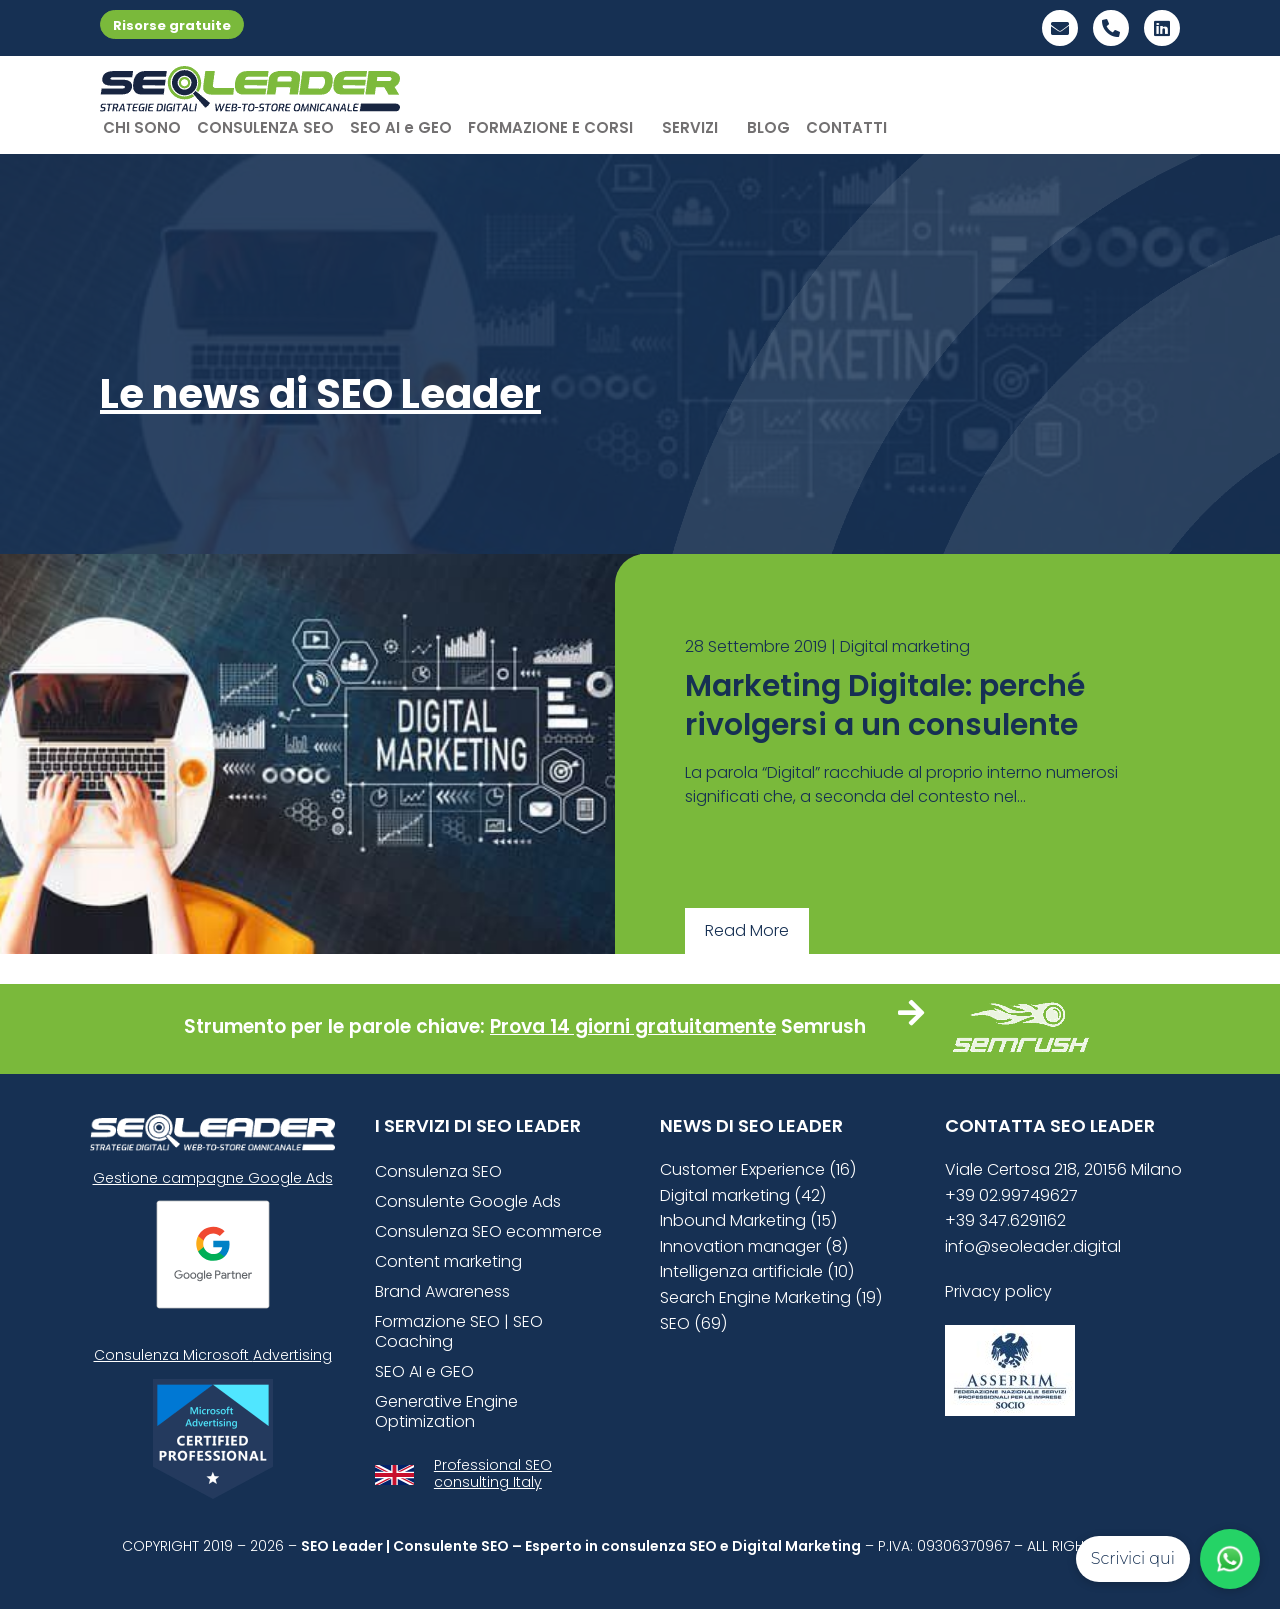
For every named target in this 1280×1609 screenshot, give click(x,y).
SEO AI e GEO (401, 127)
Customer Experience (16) (758, 1169)
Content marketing (448, 1261)
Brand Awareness (442, 1291)
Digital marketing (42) (743, 1195)
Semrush (823, 1026)
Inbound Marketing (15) (748, 1220)
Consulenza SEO (438, 1171)
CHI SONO (142, 127)
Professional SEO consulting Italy (493, 1473)
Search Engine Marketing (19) (771, 1297)
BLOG (768, 127)
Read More (747, 930)
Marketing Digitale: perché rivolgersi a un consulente (885, 705)
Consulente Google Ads (468, 1201)
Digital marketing (905, 646)
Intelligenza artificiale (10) (757, 1271)
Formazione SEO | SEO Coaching (459, 1331)
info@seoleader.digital (1033, 1246)
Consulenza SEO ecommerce (488, 1231)
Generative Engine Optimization (446, 1411)
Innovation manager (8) (754, 1246)
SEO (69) (693, 1323)
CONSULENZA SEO (265, 127)
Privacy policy (998, 1291)
